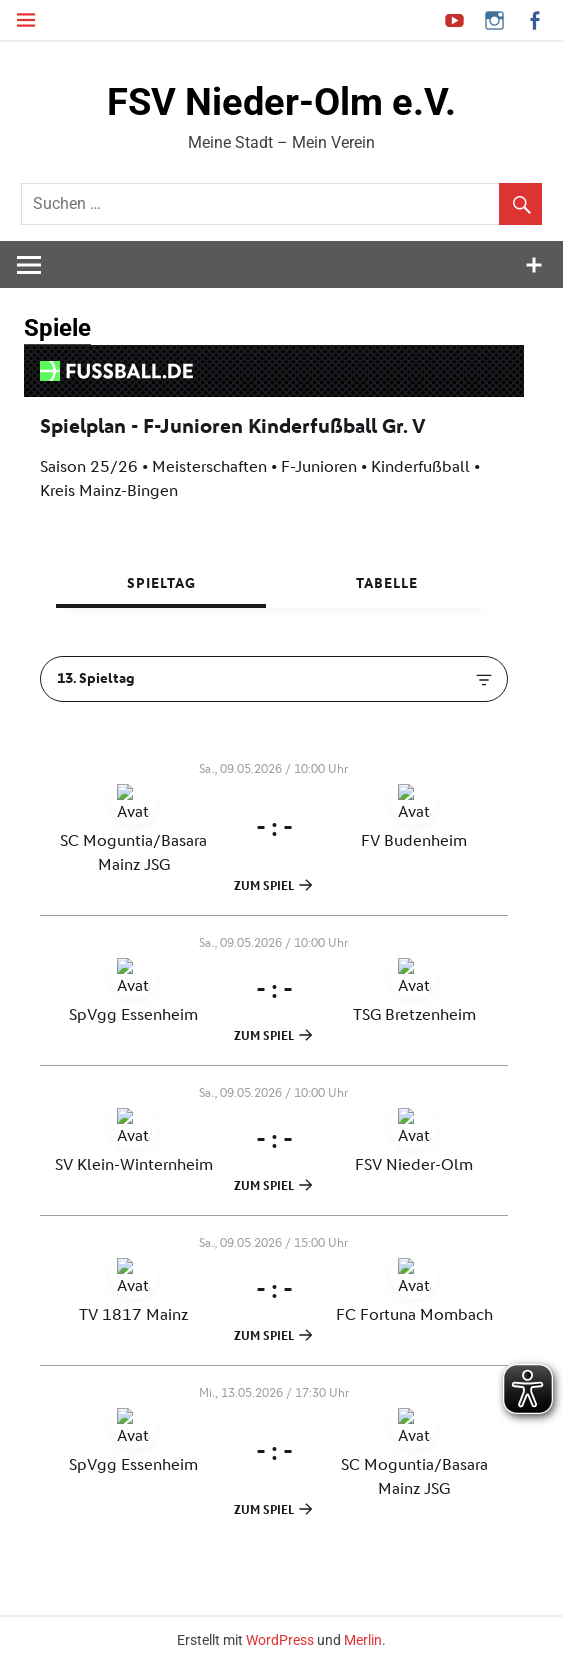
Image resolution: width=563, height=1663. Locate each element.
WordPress (280, 1640)
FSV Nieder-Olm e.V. (281, 102)
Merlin (363, 1640)
